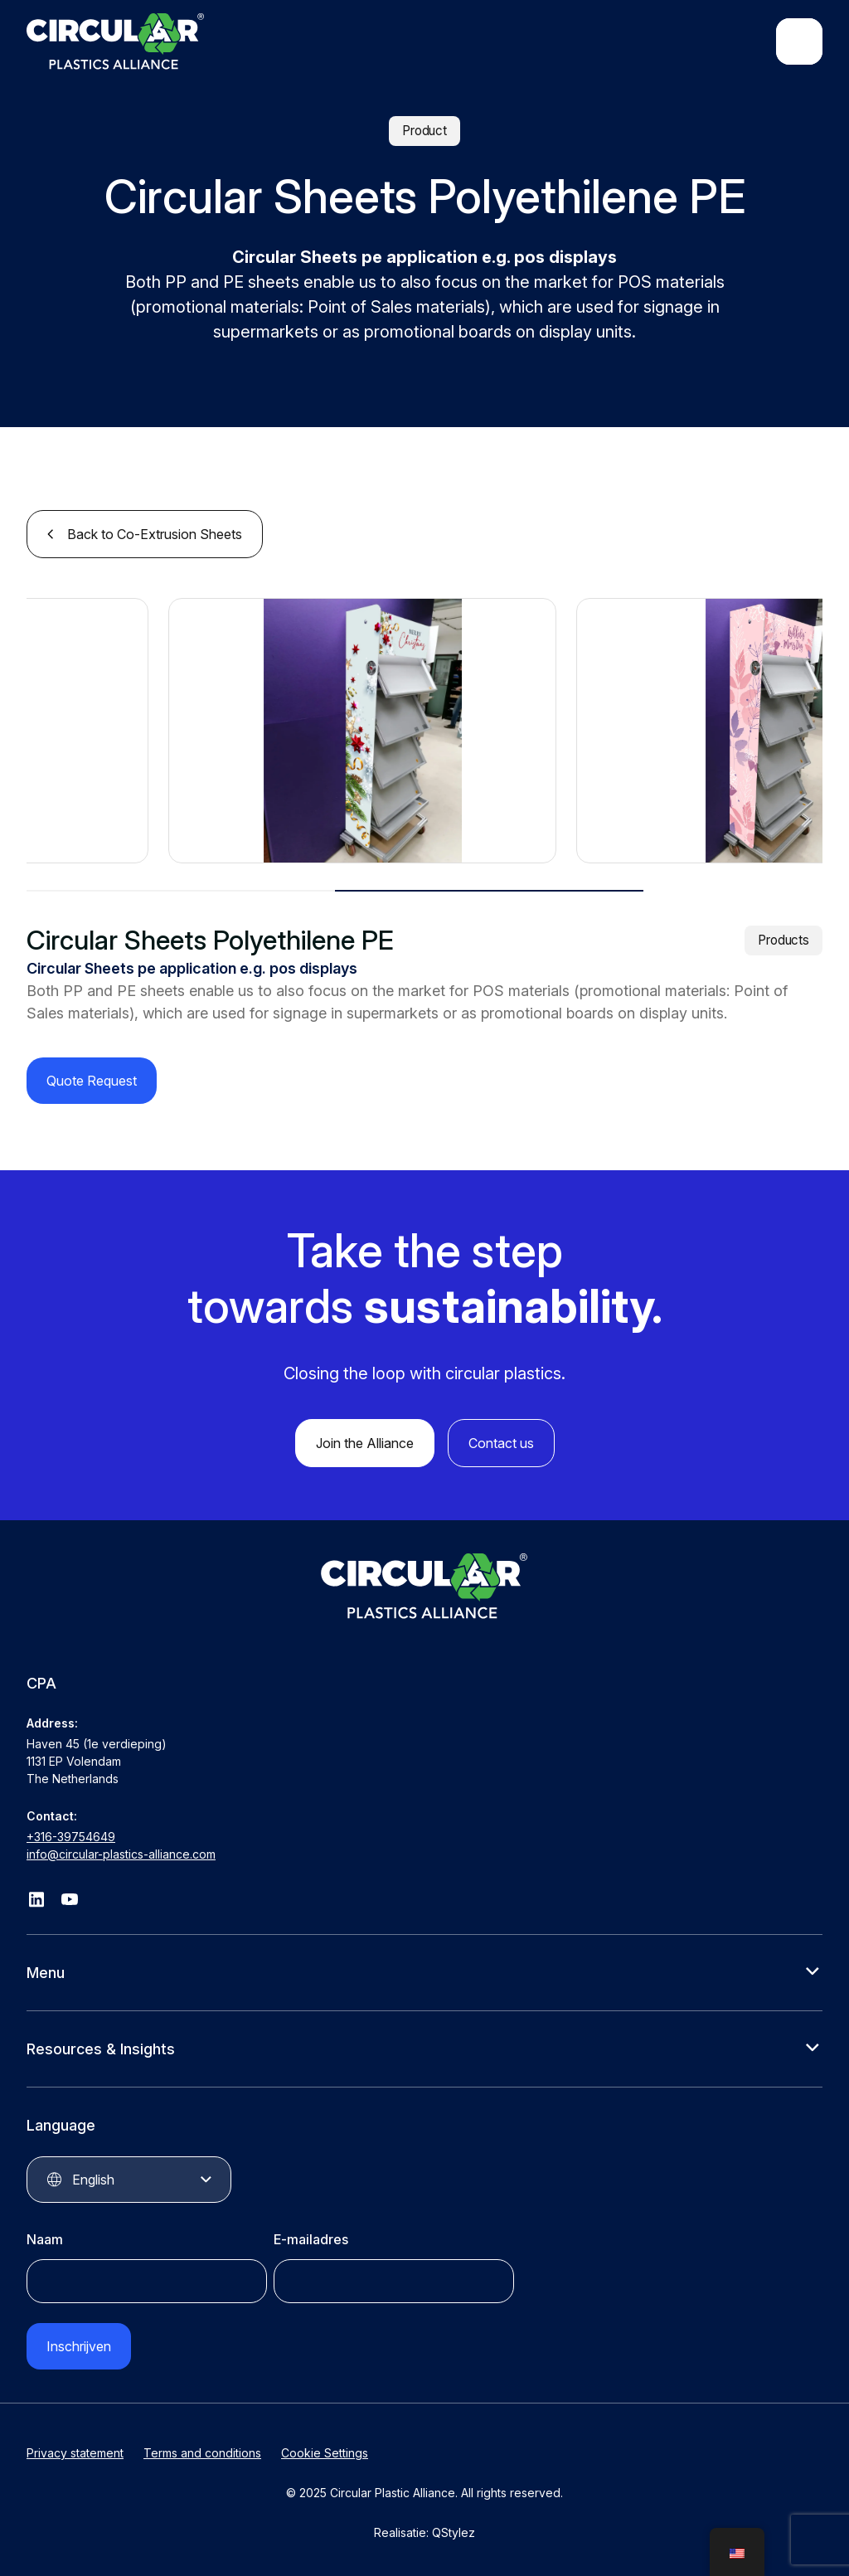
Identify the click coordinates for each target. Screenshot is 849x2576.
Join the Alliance (365, 1443)
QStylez (453, 2532)
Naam (45, 2239)
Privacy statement (75, 2453)
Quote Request (91, 1080)
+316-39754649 (71, 1837)
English (93, 2179)
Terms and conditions (202, 2453)
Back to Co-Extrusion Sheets (154, 534)
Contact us (501, 1443)
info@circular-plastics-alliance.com (121, 1854)
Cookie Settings (324, 2453)
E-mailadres (311, 2239)
